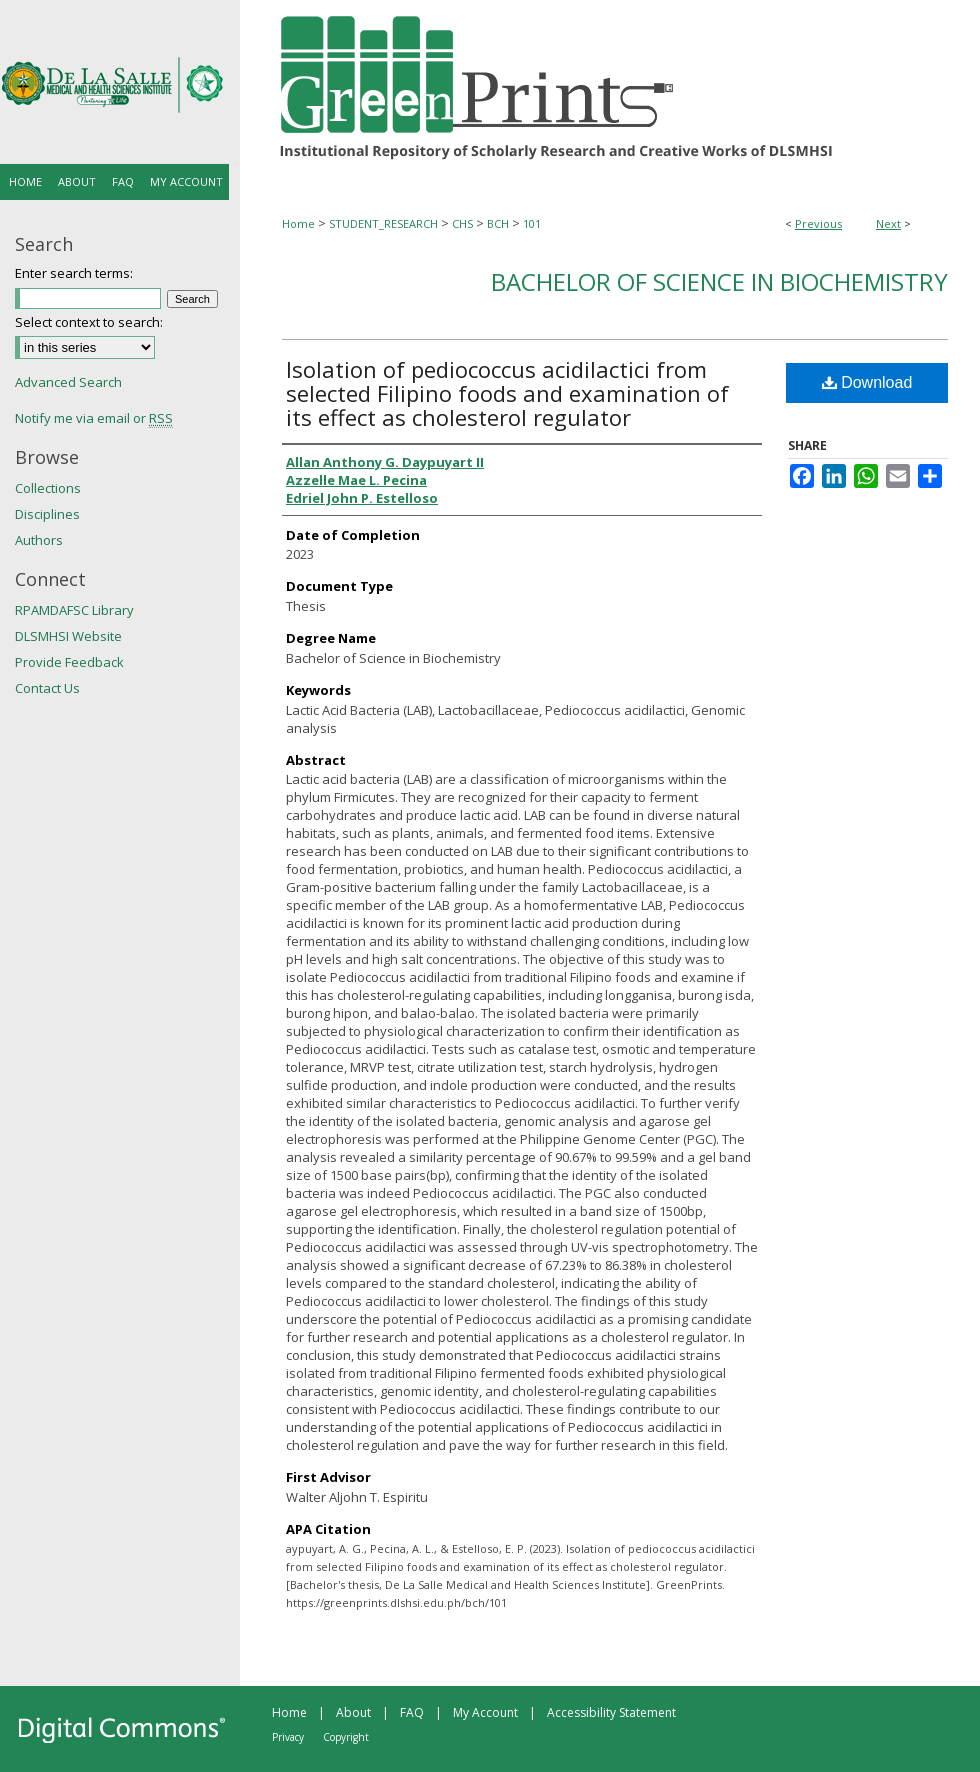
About (353, 1712)
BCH (498, 223)
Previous (818, 223)
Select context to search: (89, 322)
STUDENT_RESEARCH (383, 223)
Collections (48, 488)
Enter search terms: (74, 273)
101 (532, 223)
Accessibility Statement (611, 1712)
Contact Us (47, 688)
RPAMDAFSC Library (74, 610)
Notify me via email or (94, 418)
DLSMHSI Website (68, 636)
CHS (462, 223)
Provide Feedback (69, 662)
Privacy (288, 1737)
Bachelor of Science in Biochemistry (719, 281)
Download (867, 382)
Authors (39, 540)
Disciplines (47, 514)
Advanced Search (68, 382)
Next (888, 223)
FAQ (412, 1712)
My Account (485, 1712)
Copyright (346, 1737)
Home (298, 223)
